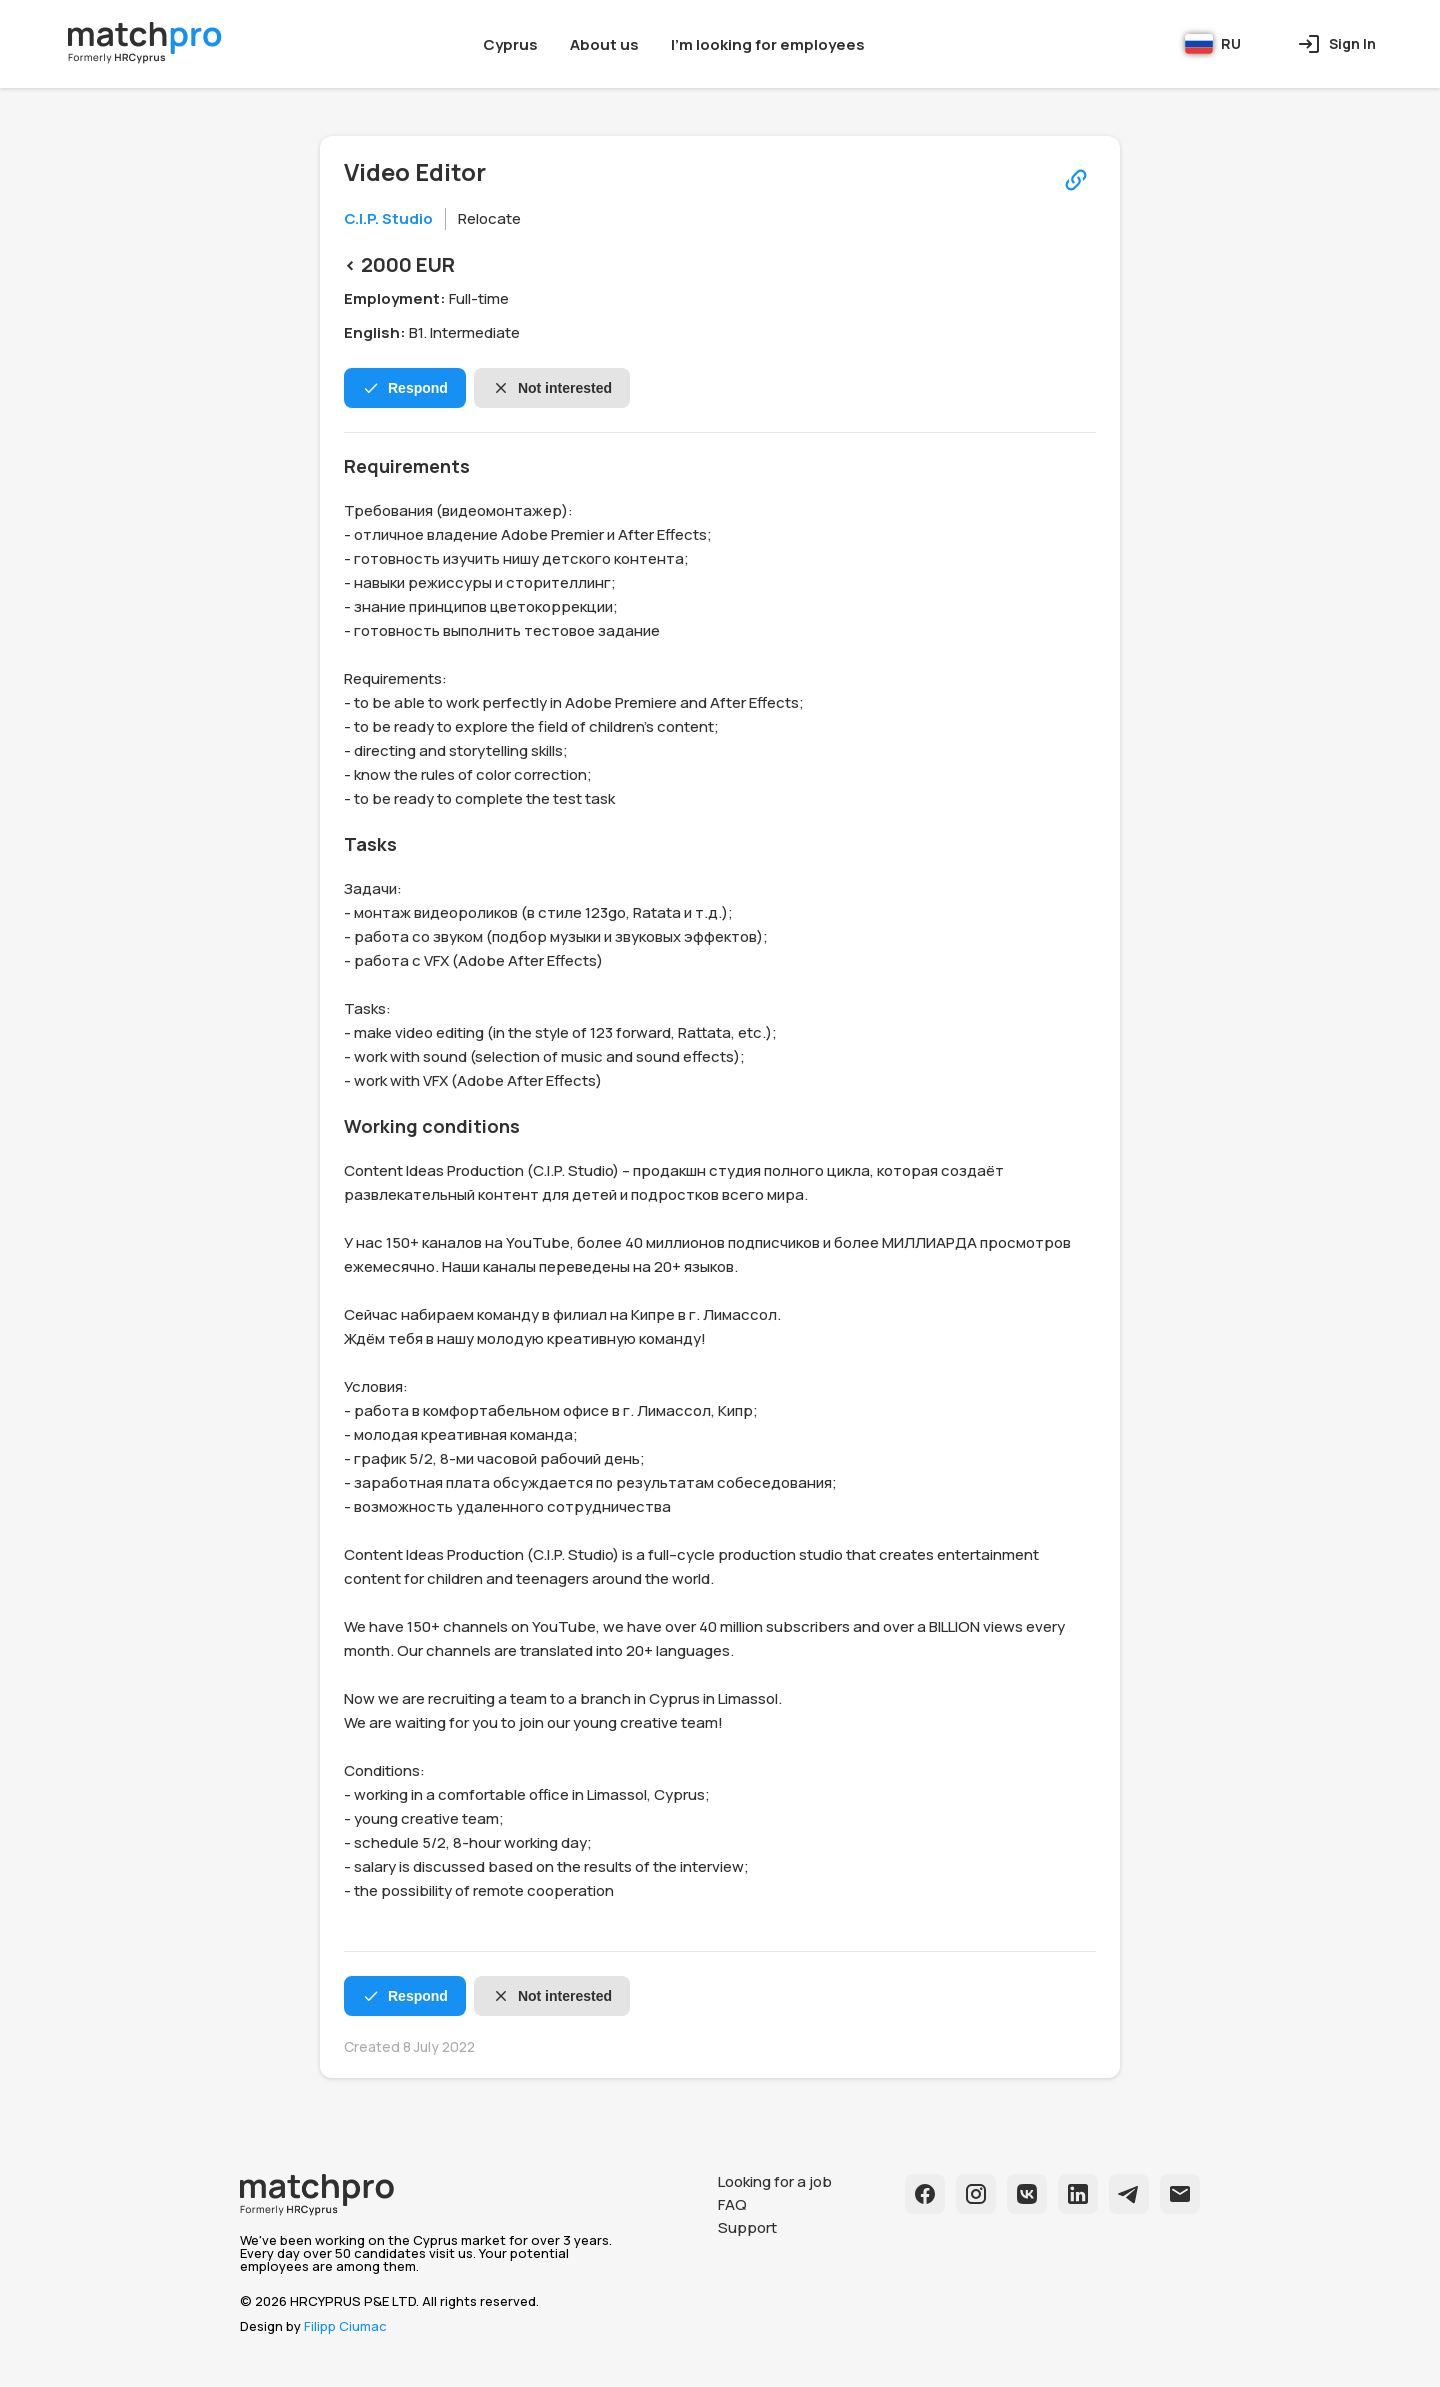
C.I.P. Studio (388, 218)
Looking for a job (775, 2181)
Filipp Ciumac (345, 2326)
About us (604, 44)
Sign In (1336, 44)
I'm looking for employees (768, 44)
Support (747, 2227)
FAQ (732, 2204)
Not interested (552, 388)
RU (1213, 44)
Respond (405, 388)
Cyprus (510, 44)
